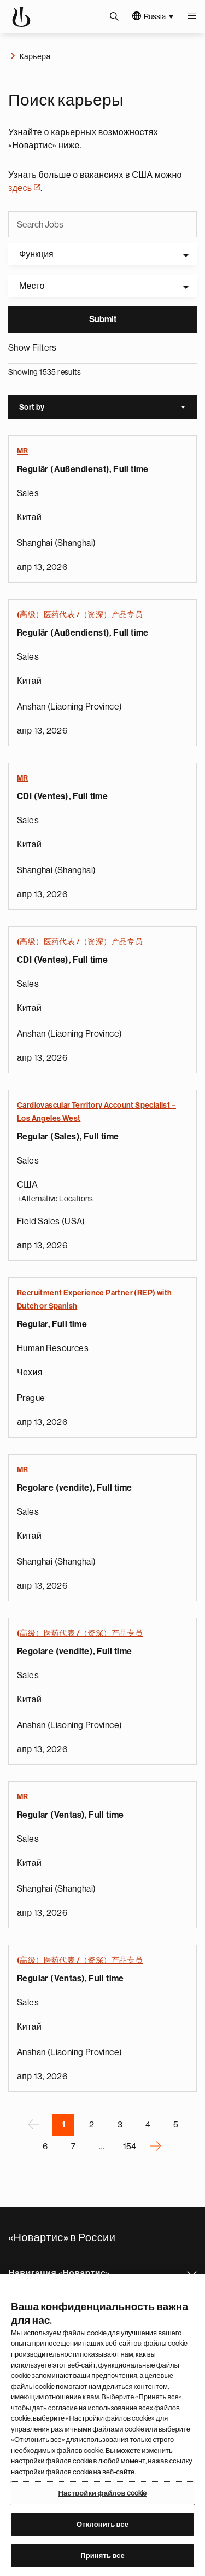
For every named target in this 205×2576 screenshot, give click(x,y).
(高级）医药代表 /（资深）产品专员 (80, 614)
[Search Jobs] (102, 225)
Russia (155, 16)
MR (22, 451)
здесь (24, 188)
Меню (191, 16)
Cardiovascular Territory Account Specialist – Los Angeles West (96, 1111)
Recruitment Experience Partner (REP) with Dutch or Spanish (94, 1299)
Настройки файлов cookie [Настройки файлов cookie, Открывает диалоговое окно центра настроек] (102, 2493)
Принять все (102, 2555)
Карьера (34, 56)
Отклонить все (102, 2524)
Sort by (108, 408)
